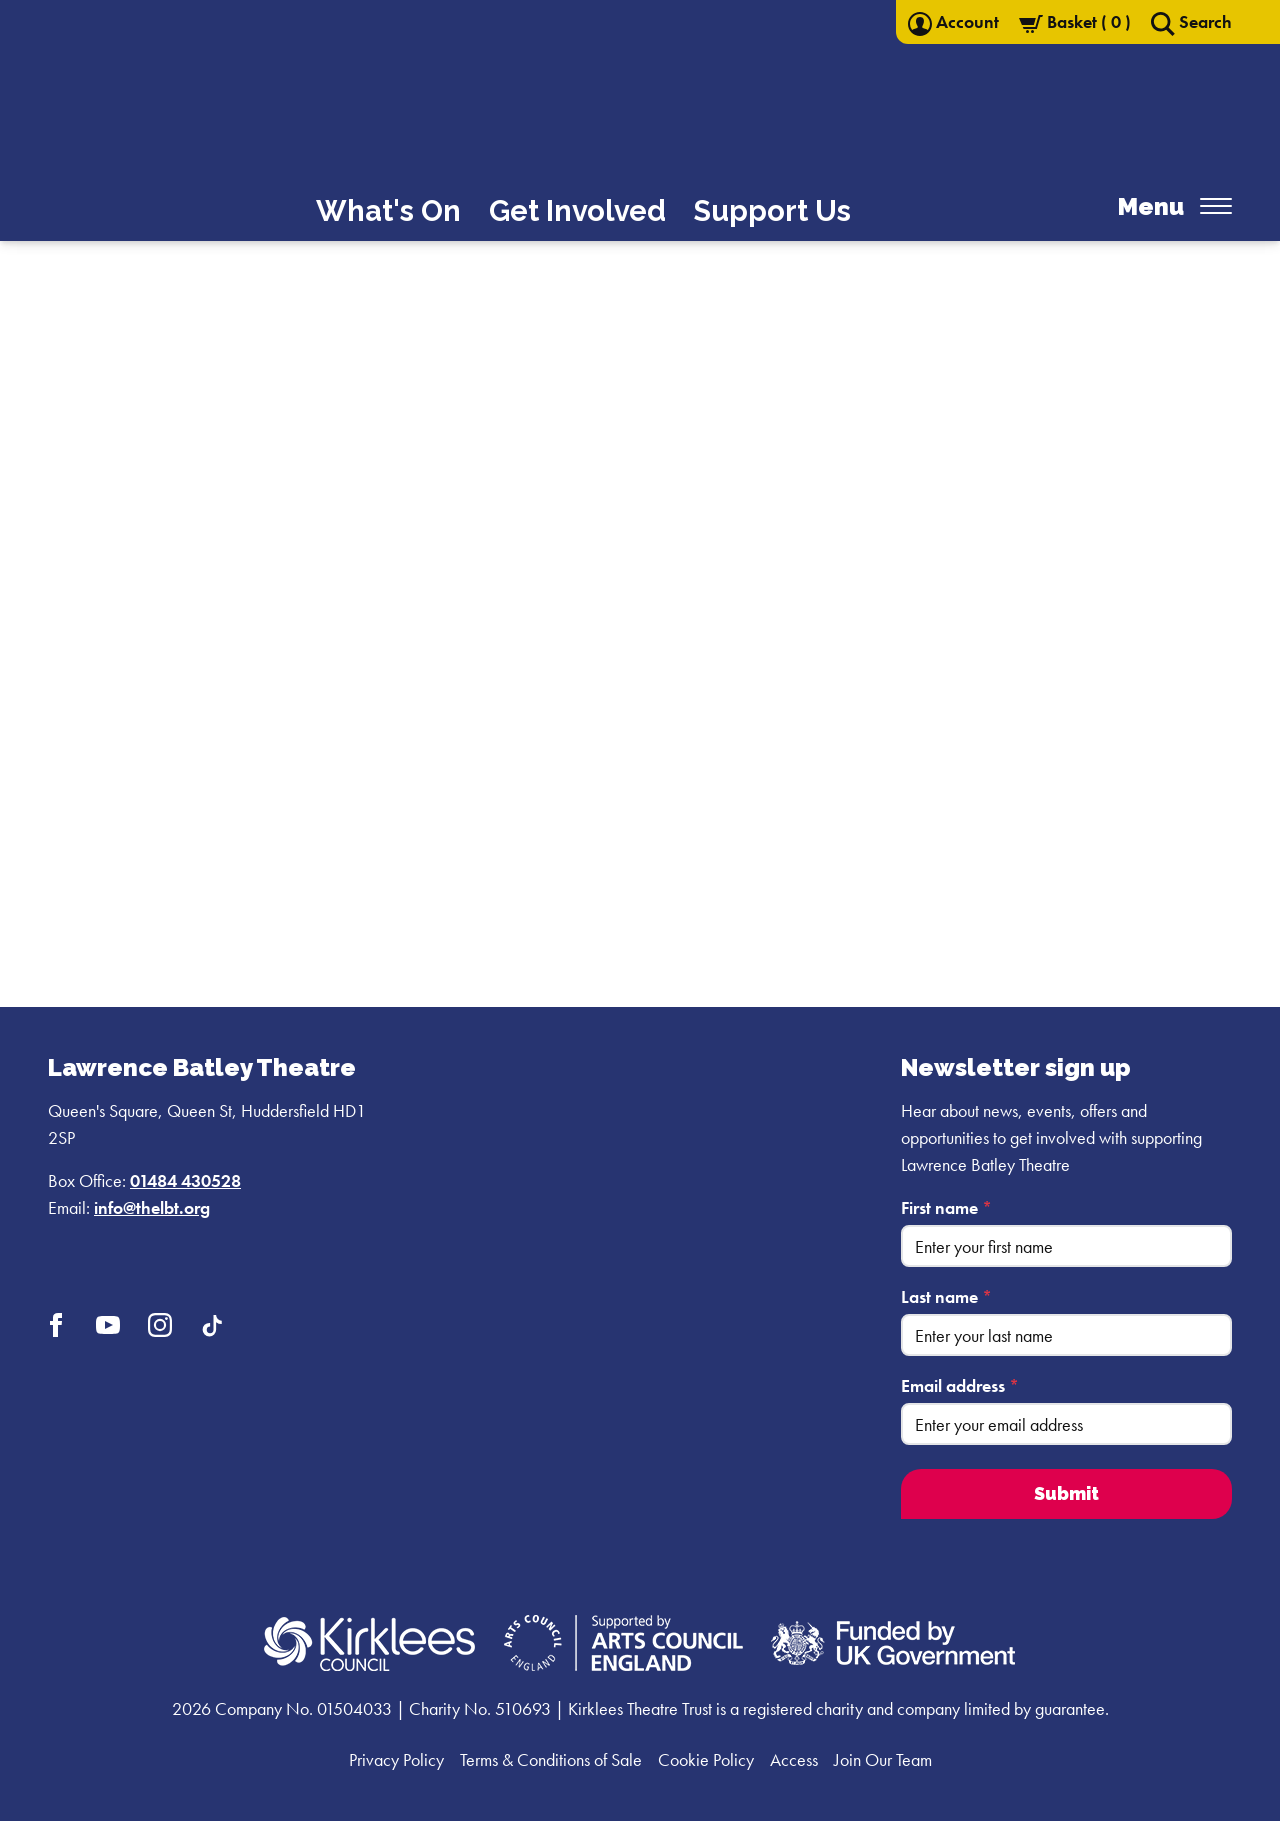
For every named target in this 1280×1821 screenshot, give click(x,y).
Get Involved (577, 211)
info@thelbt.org (152, 1207)
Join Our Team (883, 1759)
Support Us (772, 211)
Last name (946, 1296)
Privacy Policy (396, 1759)
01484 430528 (185, 1180)
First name (946, 1207)
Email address (960, 1385)
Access (794, 1759)
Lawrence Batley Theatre (202, 1067)
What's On (388, 211)
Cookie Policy (706, 1759)
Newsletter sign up (1016, 1067)
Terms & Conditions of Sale (551, 1759)
